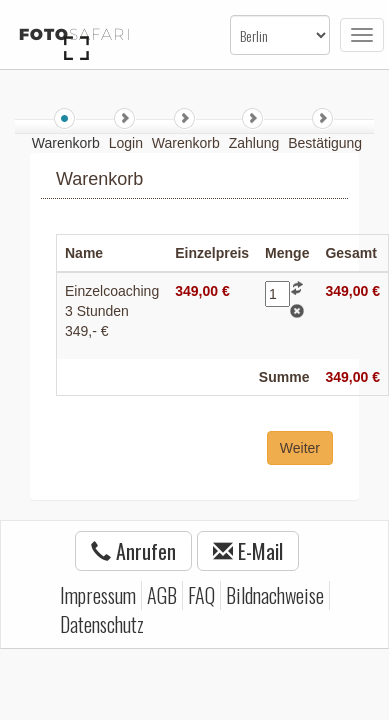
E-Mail (248, 551)
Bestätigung (325, 143)
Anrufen (133, 551)
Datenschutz (102, 624)
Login (128, 143)
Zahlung (256, 143)
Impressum (98, 595)
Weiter (300, 448)
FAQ (201, 595)
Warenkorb (188, 143)
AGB (162, 595)
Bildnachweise (275, 595)
